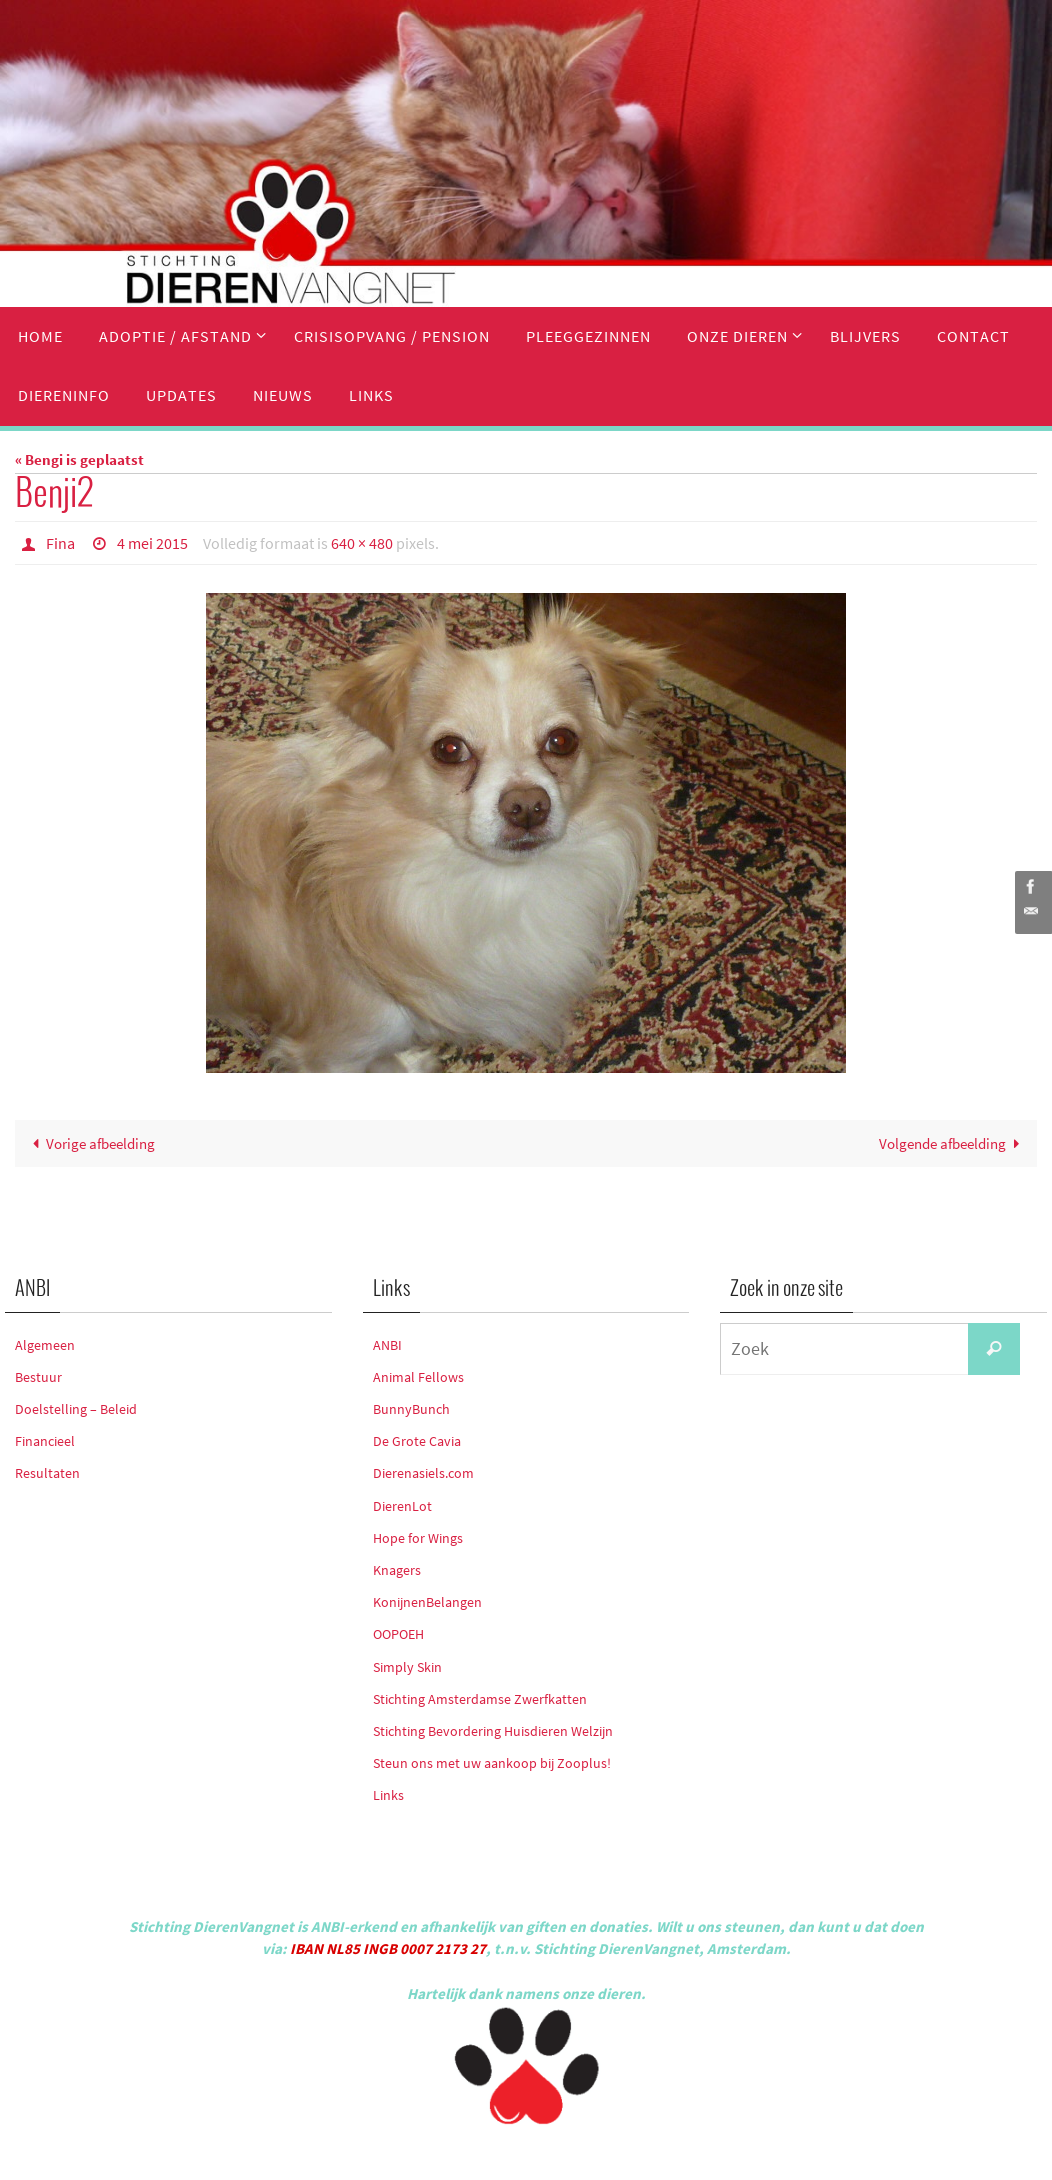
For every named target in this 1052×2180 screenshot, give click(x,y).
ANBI (387, 1345)
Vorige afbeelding (90, 1143)
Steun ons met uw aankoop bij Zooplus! (492, 1763)
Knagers (397, 1570)
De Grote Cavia (417, 1441)
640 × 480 (362, 543)
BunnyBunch (411, 1409)
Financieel (45, 1441)
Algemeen (45, 1345)
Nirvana (552, 2155)
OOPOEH (398, 1634)
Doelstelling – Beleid (76, 1409)
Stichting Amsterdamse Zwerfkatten (480, 1699)
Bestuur (38, 1377)
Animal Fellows (418, 1377)
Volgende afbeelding (953, 1143)
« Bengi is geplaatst (79, 459)
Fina (60, 543)
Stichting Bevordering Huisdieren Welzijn (493, 1731)
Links (388, 1795)
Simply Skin (407, 1667)
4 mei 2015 (152, 543)
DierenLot (402, 1506)
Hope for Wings (418, 1538)
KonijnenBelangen (427, 1602)
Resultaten (47, 1473)
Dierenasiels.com (423, 1473)
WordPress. (618, 2155)
